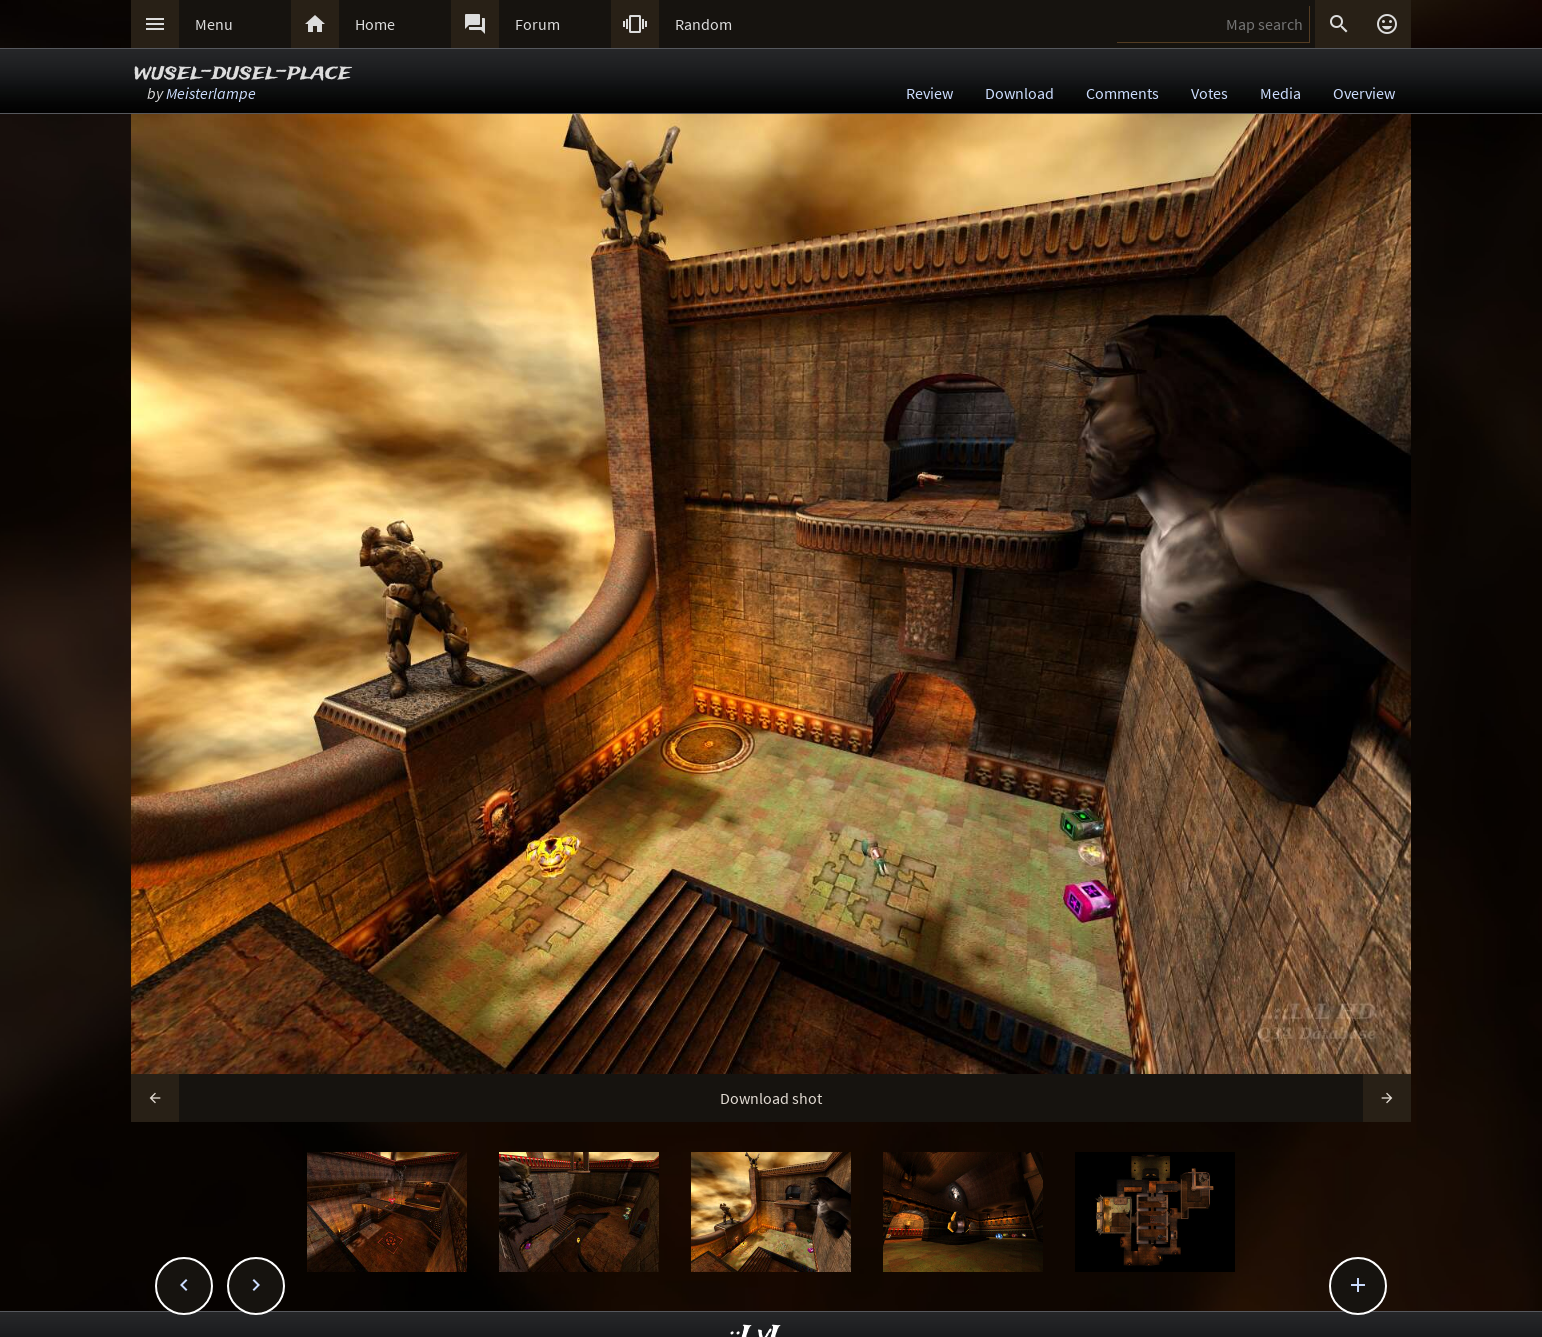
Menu (214, 24)
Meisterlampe (211, 93)
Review (929, 93)
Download (1019, 93)
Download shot (771, 1098)
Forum (537, 24)
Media (1280, 93)
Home (375, 24)
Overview (1364, 93)
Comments (1122, 93)
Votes (1209, 93)
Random (703, 24)
